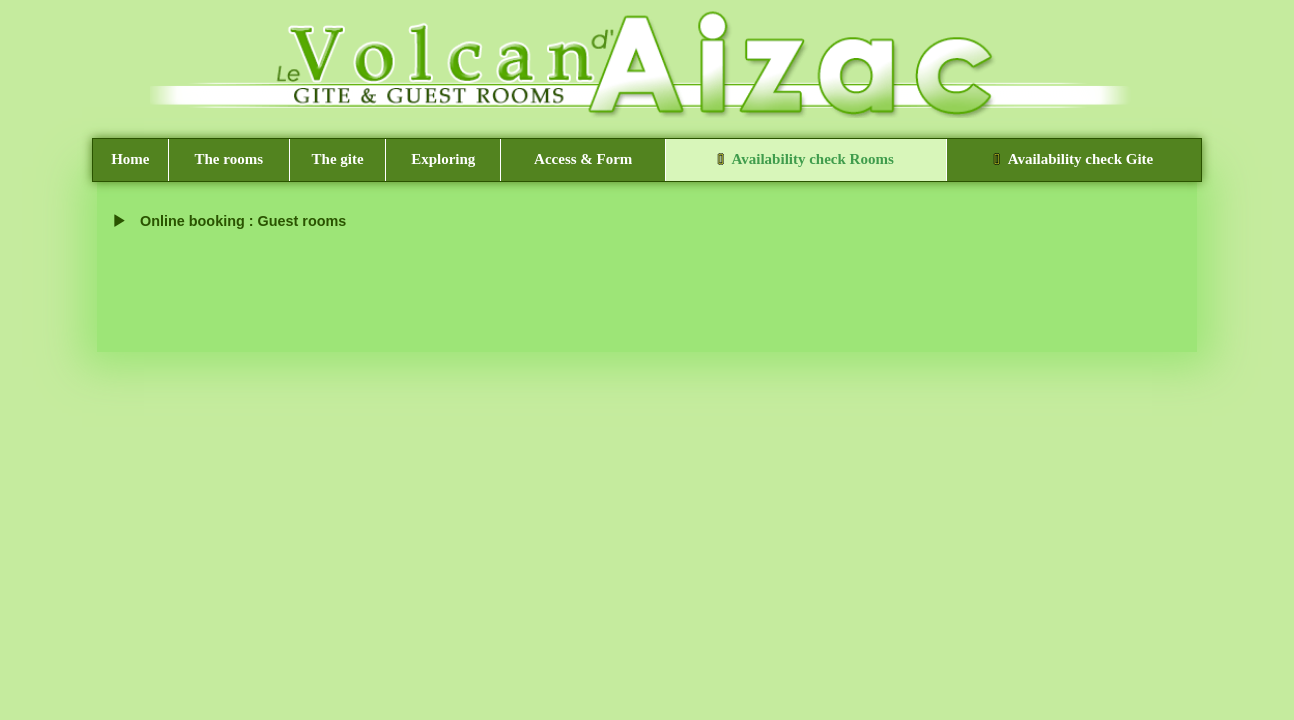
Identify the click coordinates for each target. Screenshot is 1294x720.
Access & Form (583, 159)
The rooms (229, 159)
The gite (338, 159)
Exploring (443, 159)
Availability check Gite (1073, 159)
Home (130, 159)
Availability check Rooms (806, 159)
